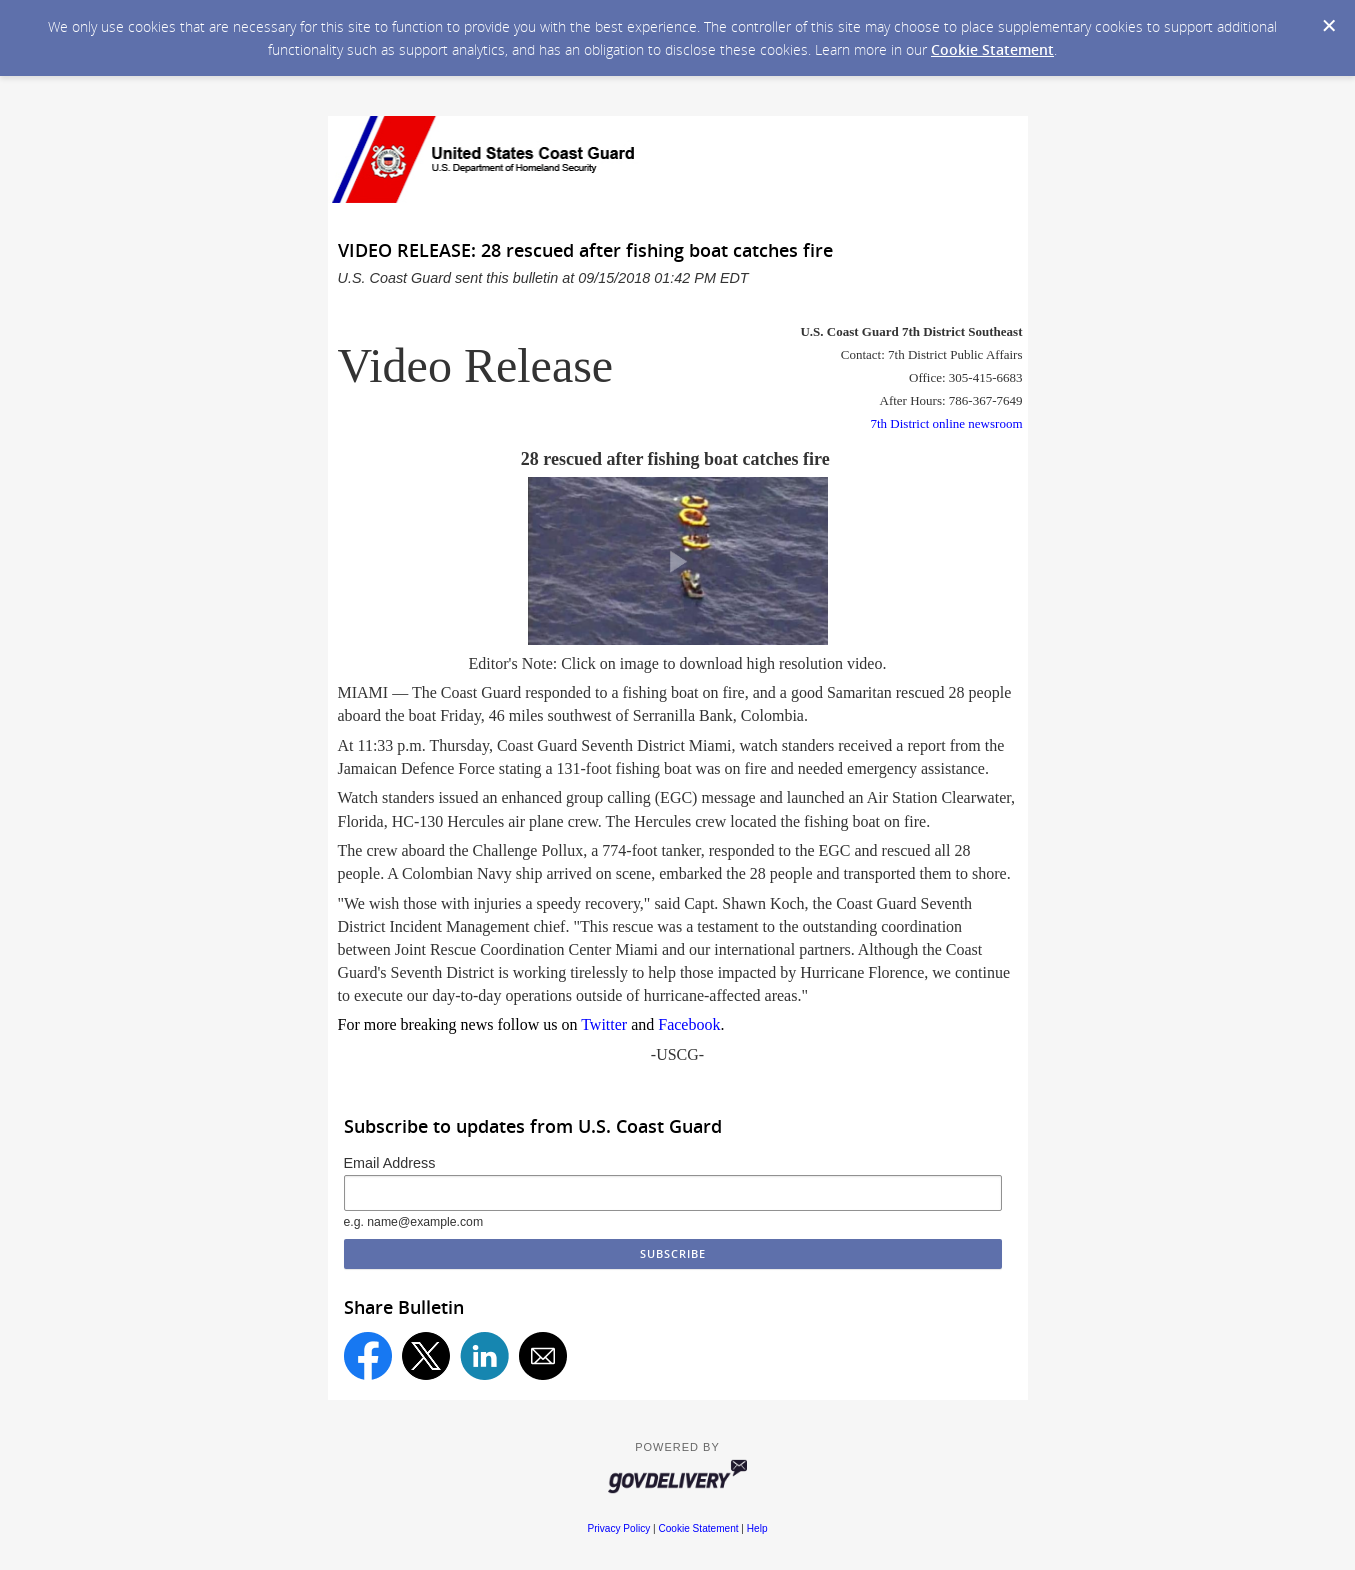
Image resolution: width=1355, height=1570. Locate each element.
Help (757, 1528)
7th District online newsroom (946, 423)
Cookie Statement (992, 49)
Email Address (390, 1163)
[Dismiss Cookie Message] (1329, 26)
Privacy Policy (618, 1528)
